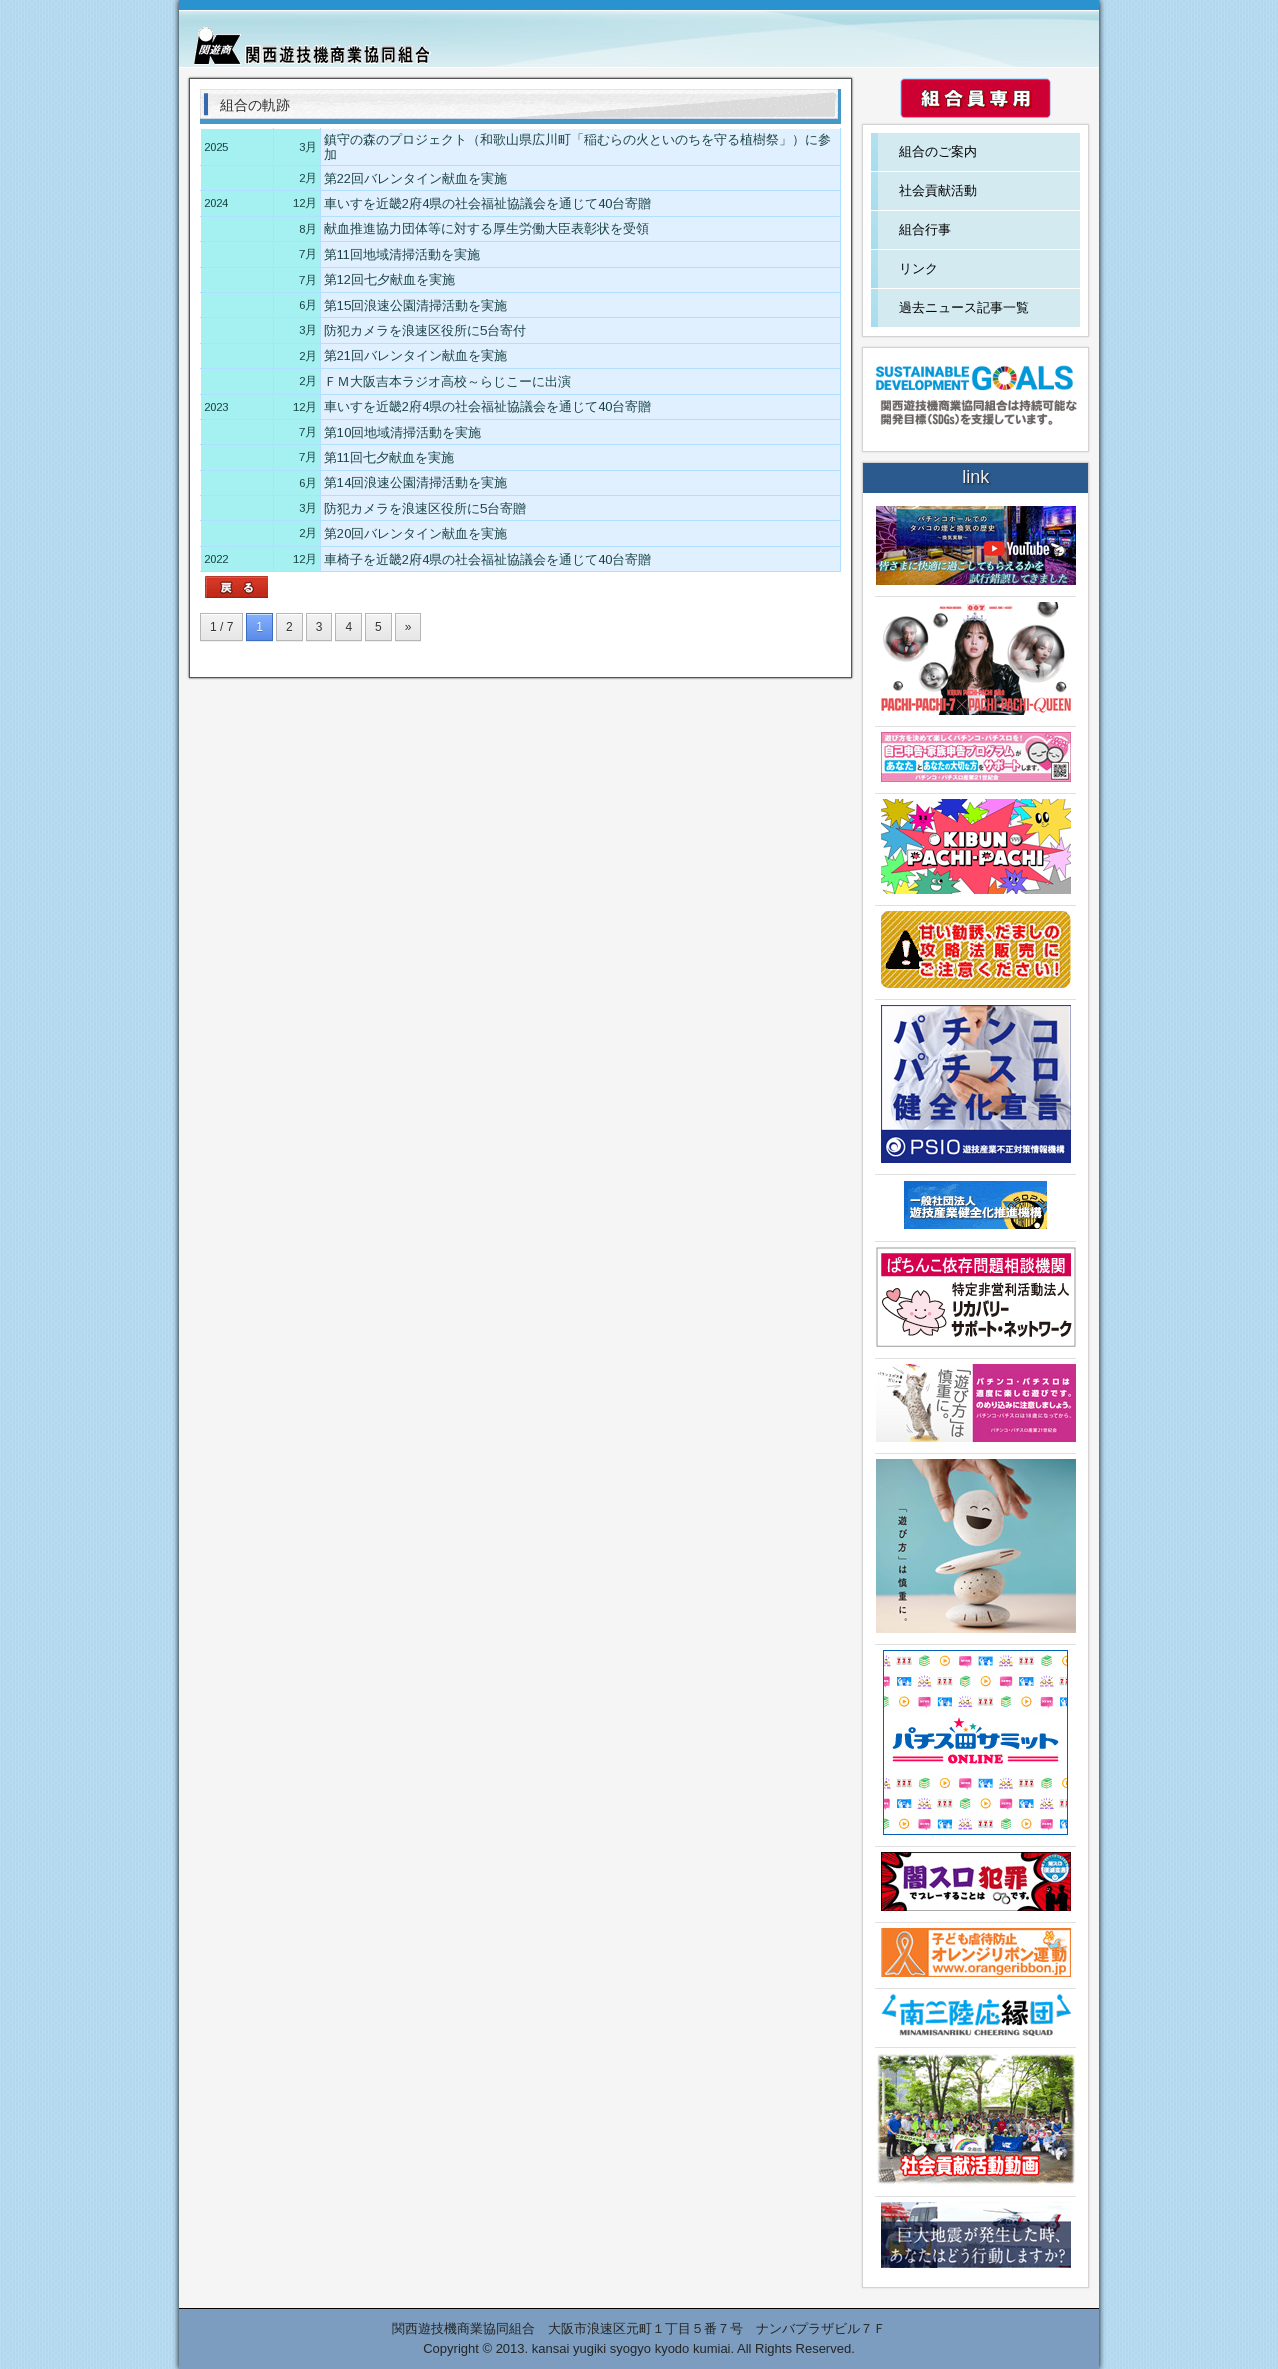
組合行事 (925, 229)
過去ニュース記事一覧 (964, 307)
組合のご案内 (938, 151)
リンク (918, 268)
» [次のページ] (408, 627)
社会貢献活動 (938, 190)
